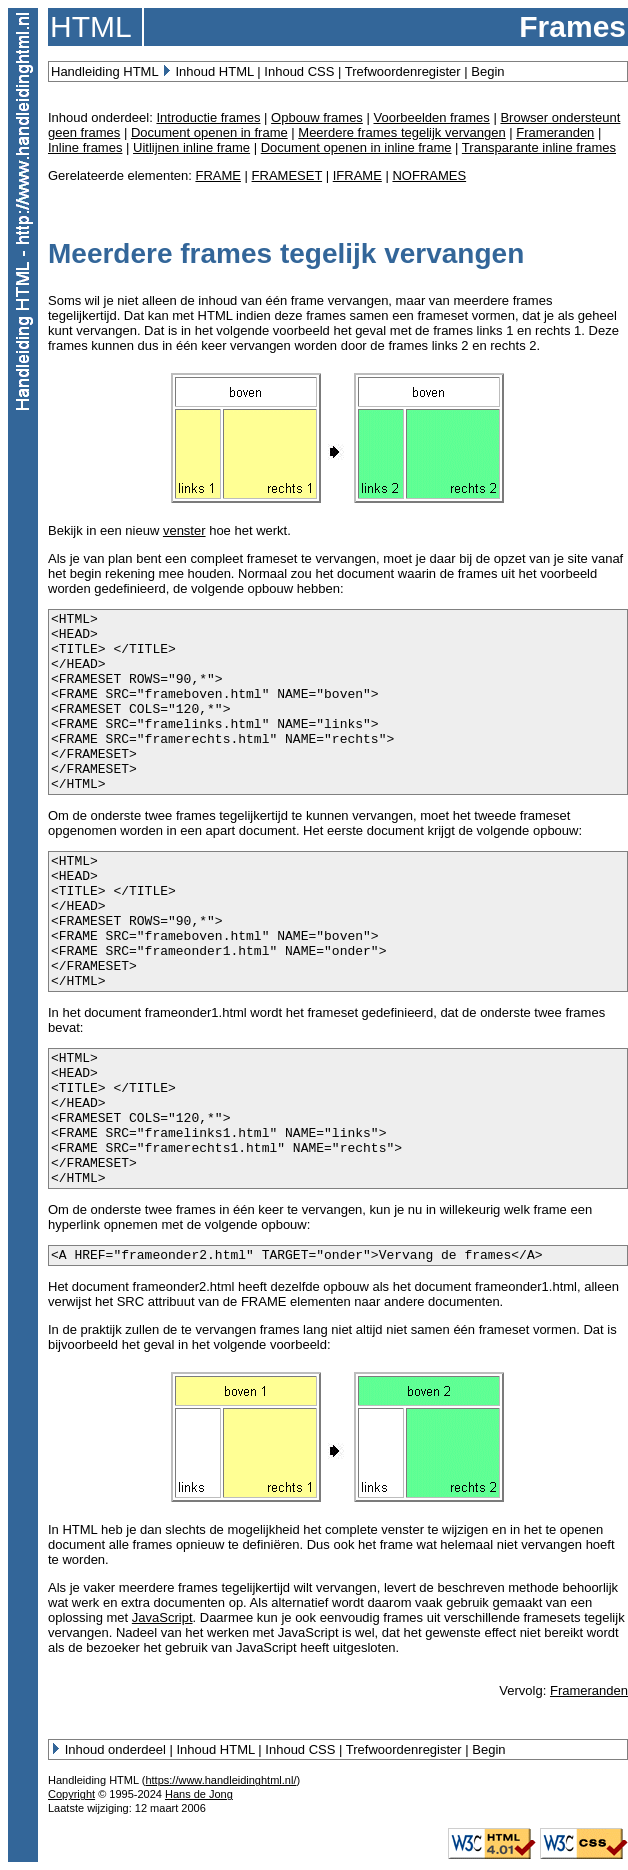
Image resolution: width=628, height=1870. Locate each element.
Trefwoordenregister (403, 71)
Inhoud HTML (214, 71)
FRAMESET (287, 175)
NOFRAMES (429, 175)
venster (184, 530)
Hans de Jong (199, 1794)
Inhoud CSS (299, 71)
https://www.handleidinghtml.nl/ (220, 1780)
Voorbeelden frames (431, 117)
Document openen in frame (209, 132)
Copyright (71, 1794)
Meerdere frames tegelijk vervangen (401, 132)
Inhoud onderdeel (115, 1749)
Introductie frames (208, 117)
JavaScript (162, 1617)
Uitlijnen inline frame (191, 147)
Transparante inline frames (539, 147)
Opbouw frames (317, 117)
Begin (487, 71)
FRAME (218, 175)
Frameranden (555, 132)
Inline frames (85, 147)
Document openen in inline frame (356, 147)
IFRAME (357, 175)
